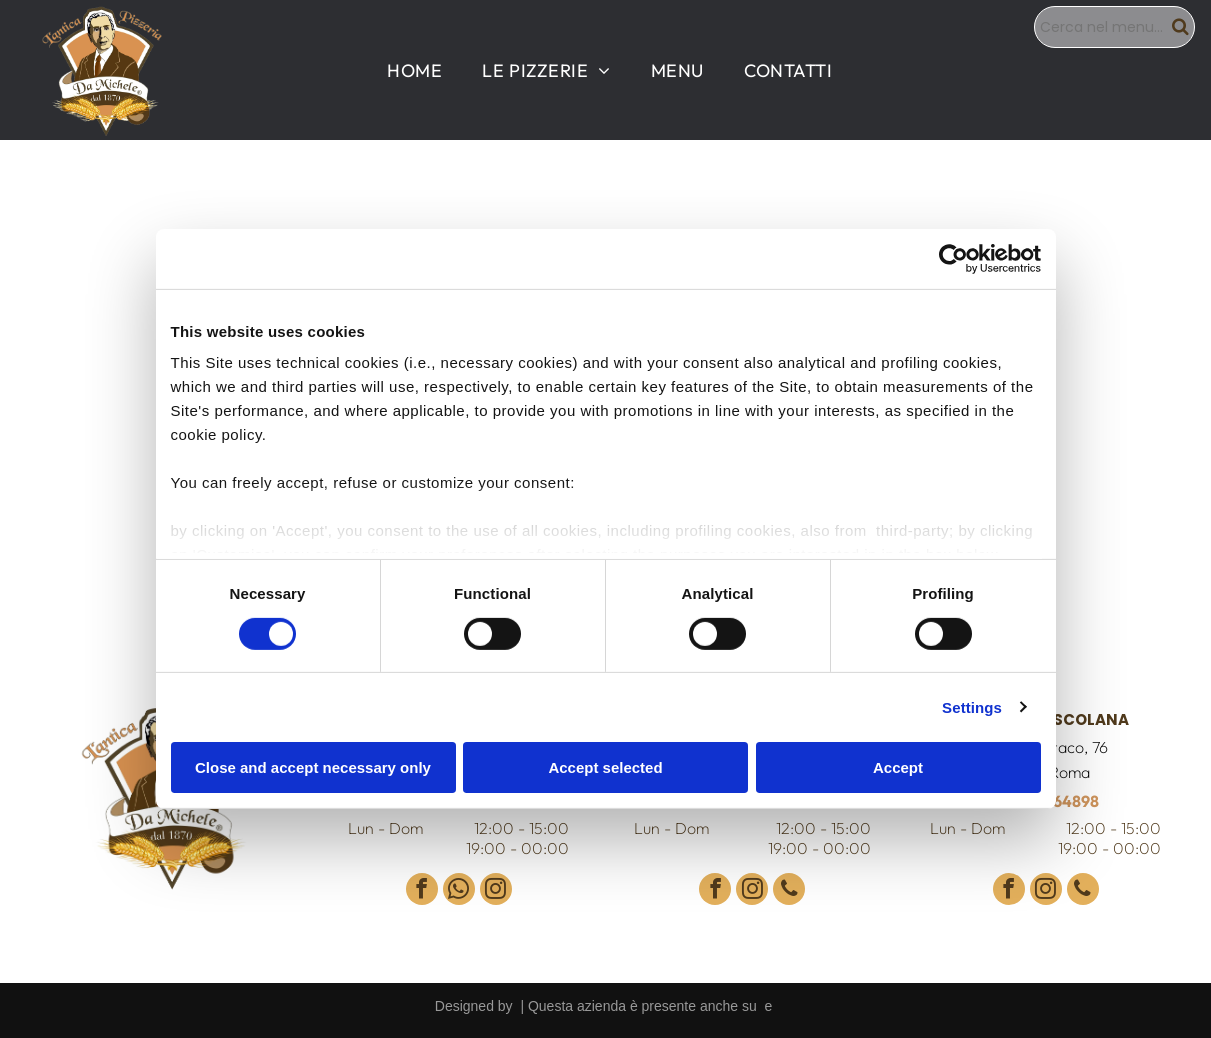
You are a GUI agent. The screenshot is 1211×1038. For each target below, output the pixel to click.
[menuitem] (414, 70)
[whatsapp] (459, 891)
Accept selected (605, 767)
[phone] (789, 891)
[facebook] (422, 891)
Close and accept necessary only (313, 767)
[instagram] (496, 891)
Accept (898, 767)
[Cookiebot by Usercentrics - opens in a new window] (953, 259)
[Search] (1114, 27)
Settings (972, 706)
